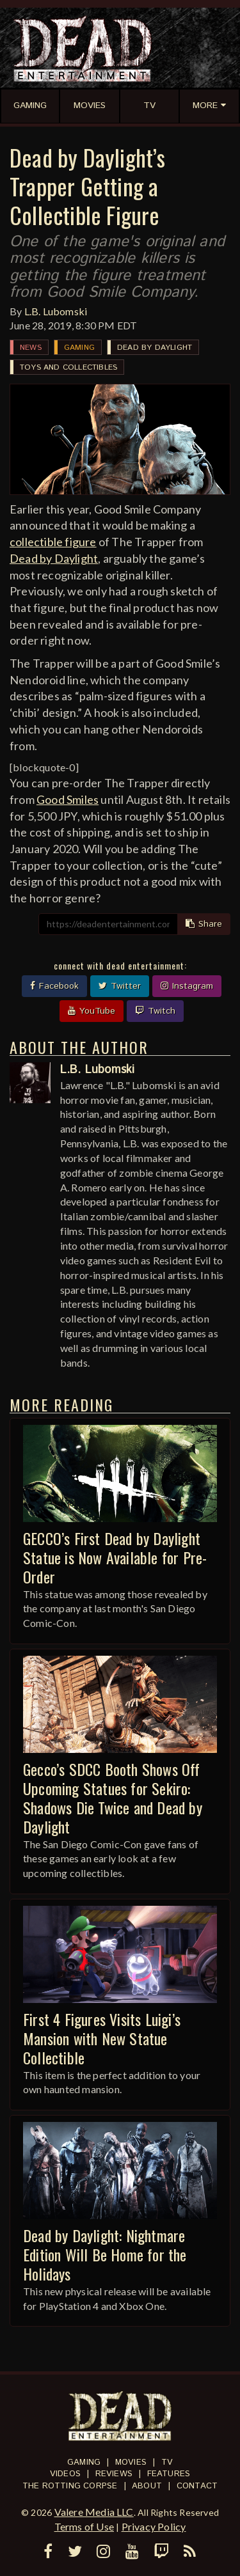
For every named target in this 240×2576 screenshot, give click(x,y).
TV (167, 2462)
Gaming (79, 347)
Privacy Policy (154, 2526)
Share (204, 924)
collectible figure (53, 542)
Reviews (113, 2474)
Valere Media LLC (94, 2512)
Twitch (155, 1011)
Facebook (54, 986)
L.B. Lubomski (56, 311)
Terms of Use (84, 2526)
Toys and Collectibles (68, 367)
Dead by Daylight (154, 347)
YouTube (91, 1011)
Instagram (187, 986)
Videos (65, 2474)
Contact (197, 2486)
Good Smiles (67, 799)
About (147, 2486)
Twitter (120, 986)
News (31, 347)
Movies (131, 2462)
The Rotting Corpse (70, 2486)
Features (169, 2474)
